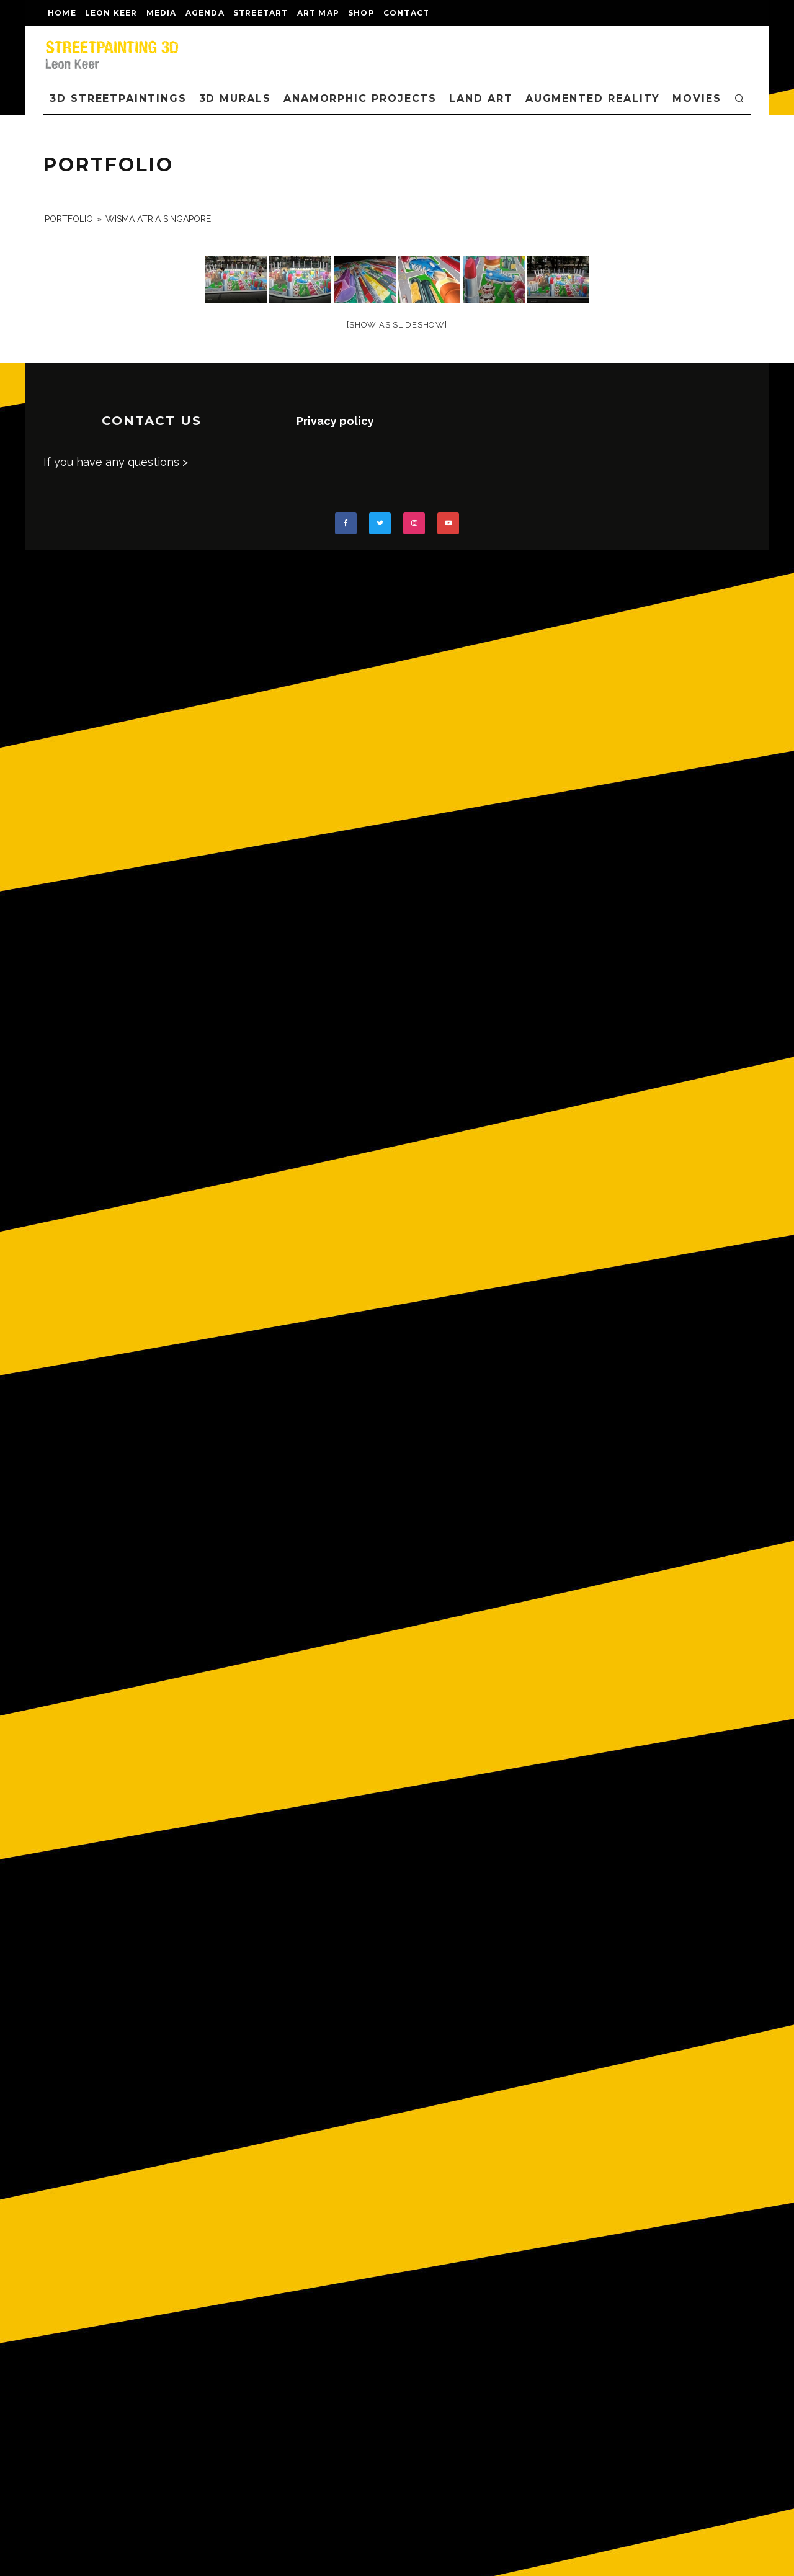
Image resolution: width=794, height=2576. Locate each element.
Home (62, 12)
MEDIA (161, 12)
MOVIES (696, 98)
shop (361, 12)
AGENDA (205, 12)
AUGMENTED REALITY (593, 98)
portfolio (69, 219)
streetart (260, 12)
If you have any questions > (115, 461)
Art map (318, 12)
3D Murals (235, 98)
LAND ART (480, 98)
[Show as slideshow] (397, 324)
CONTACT (406, 12)
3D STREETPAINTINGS (118, 98)
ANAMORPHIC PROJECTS (360, 98)
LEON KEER (111, 12)
